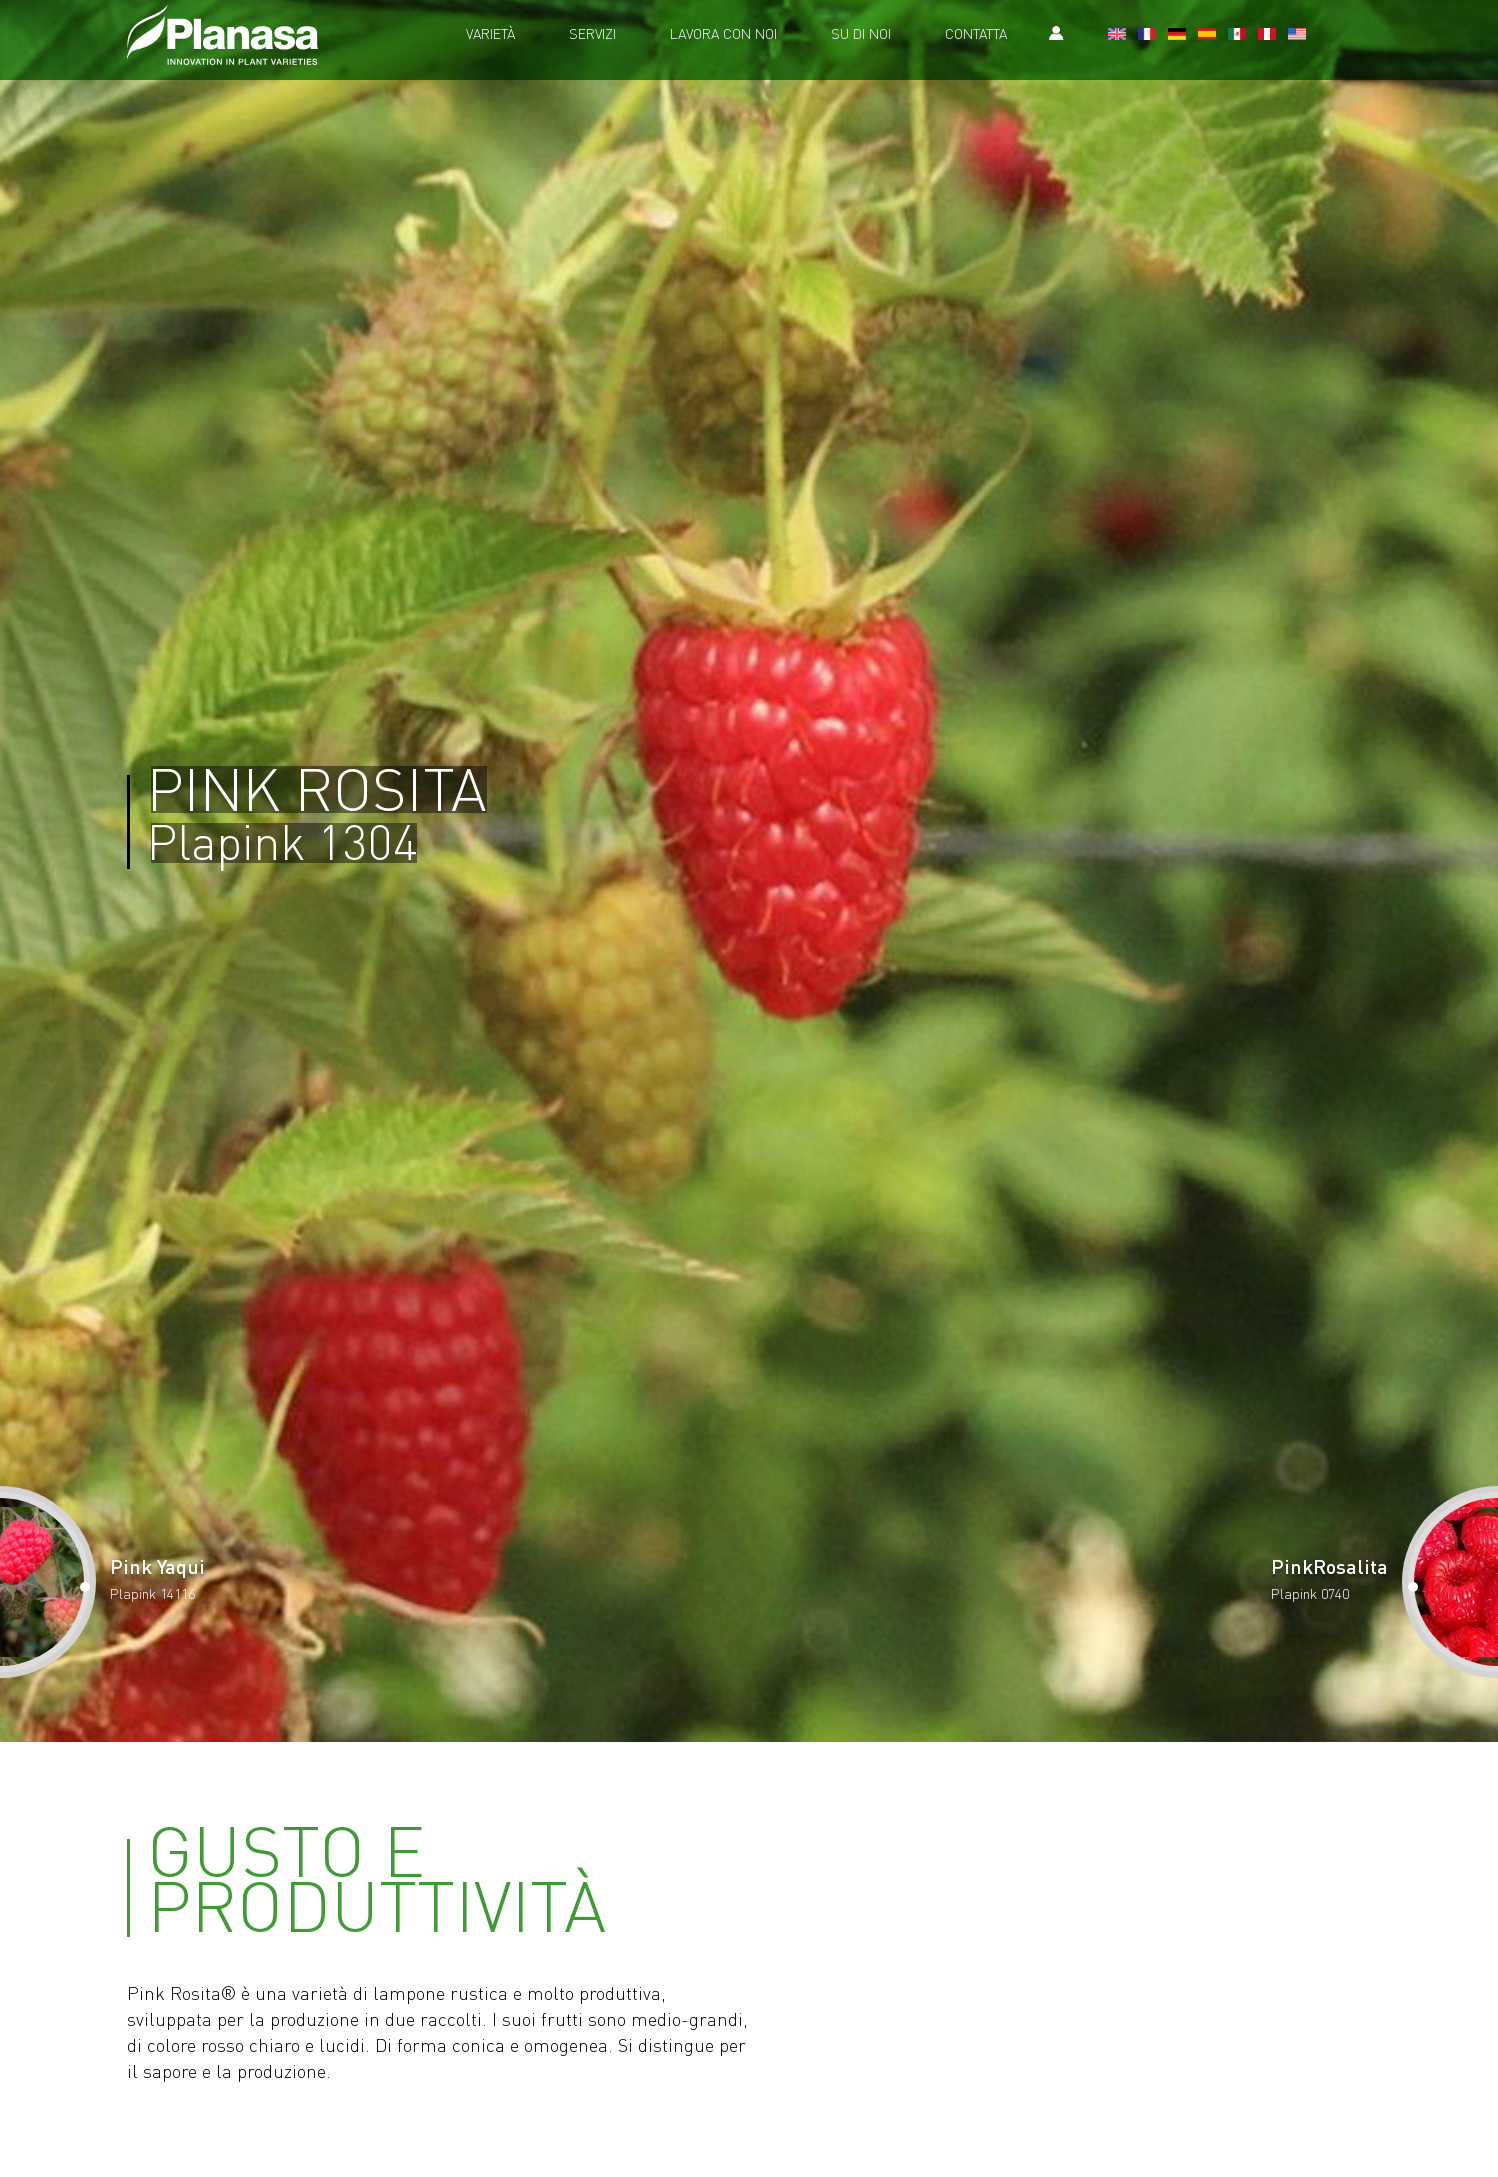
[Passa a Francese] (1147, 36)
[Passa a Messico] (1237, 36)
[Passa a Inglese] (1117, 36)
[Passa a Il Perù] (1267, 36)
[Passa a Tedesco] (1177, 36)
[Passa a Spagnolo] (1207, 36)
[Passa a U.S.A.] (1297, 36)
